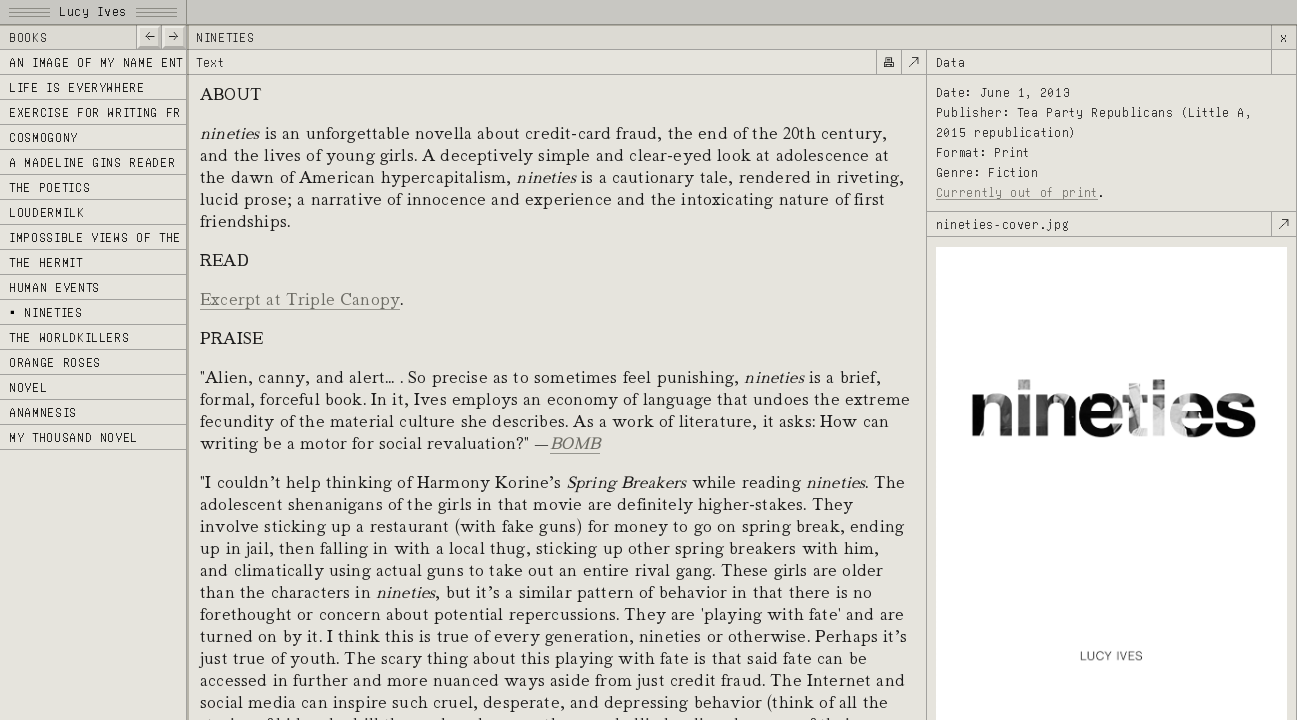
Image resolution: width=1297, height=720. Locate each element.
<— (148, 35)
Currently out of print (1017, 192)
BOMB (575, 443)
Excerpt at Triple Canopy (300, 299)
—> (173, 35)
